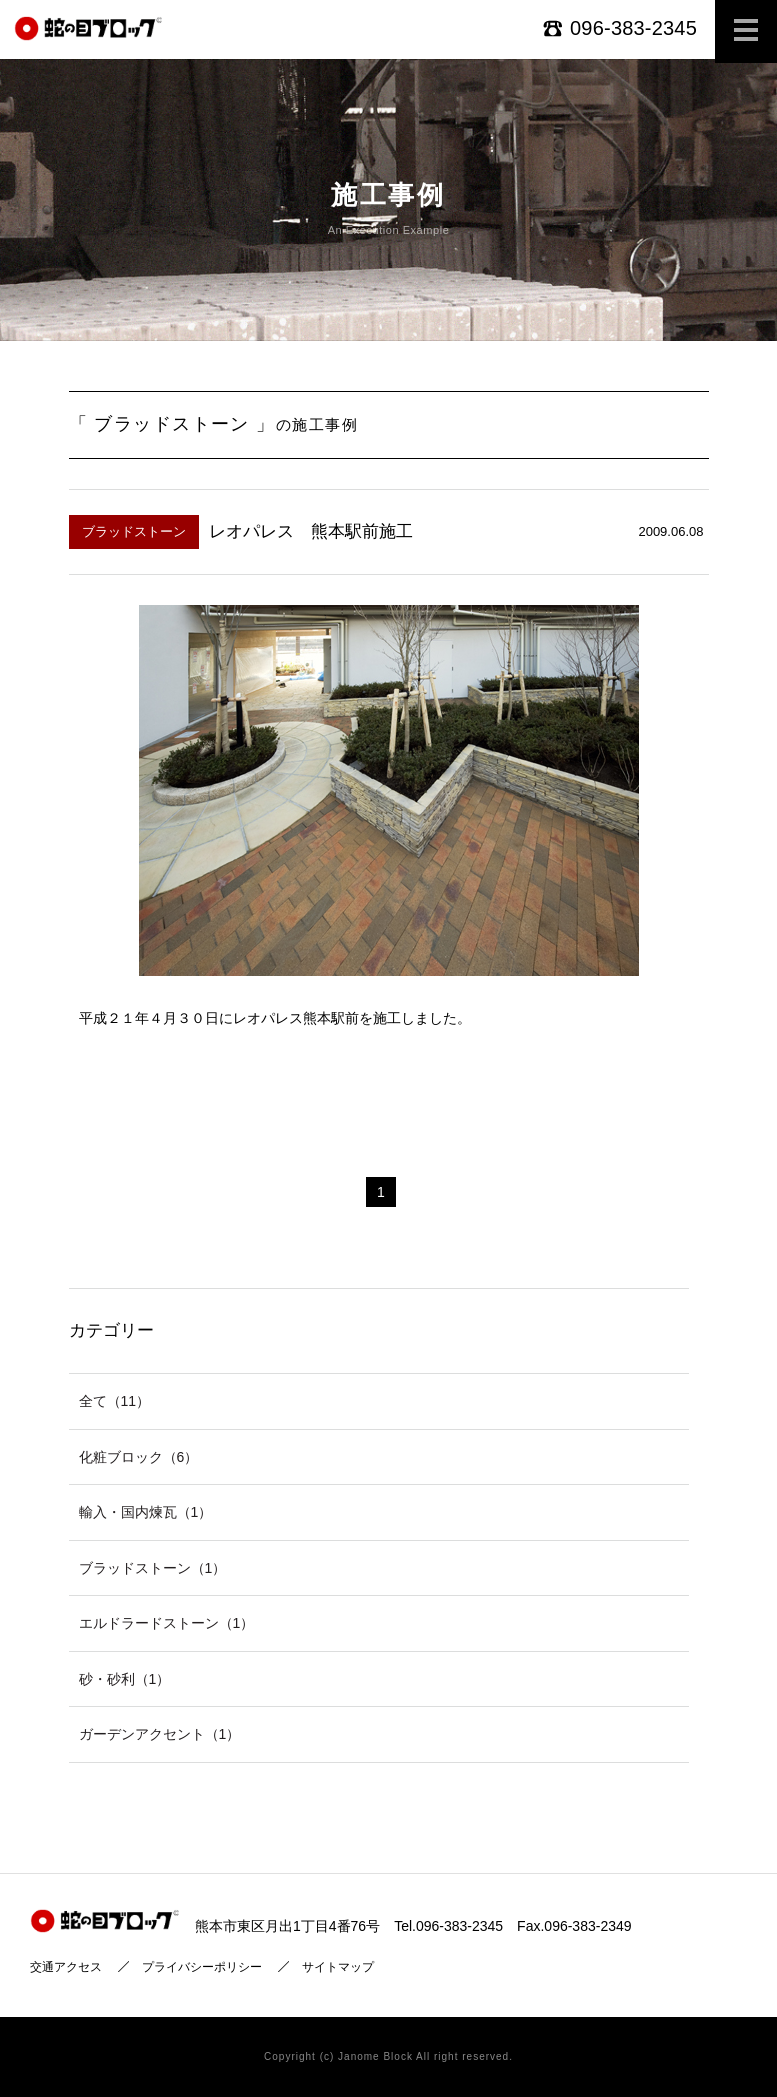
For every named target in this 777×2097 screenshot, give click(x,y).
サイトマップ (338, 1967)
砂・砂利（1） (125, 1679)
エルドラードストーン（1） (167, 1623)
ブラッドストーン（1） (153, 1568)
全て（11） (115, 1401)
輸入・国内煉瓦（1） (146, 1512)
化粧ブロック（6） (139, 1457)
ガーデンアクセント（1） (160, 1734)
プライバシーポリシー (202, 1967)
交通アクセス (66, 1967)
